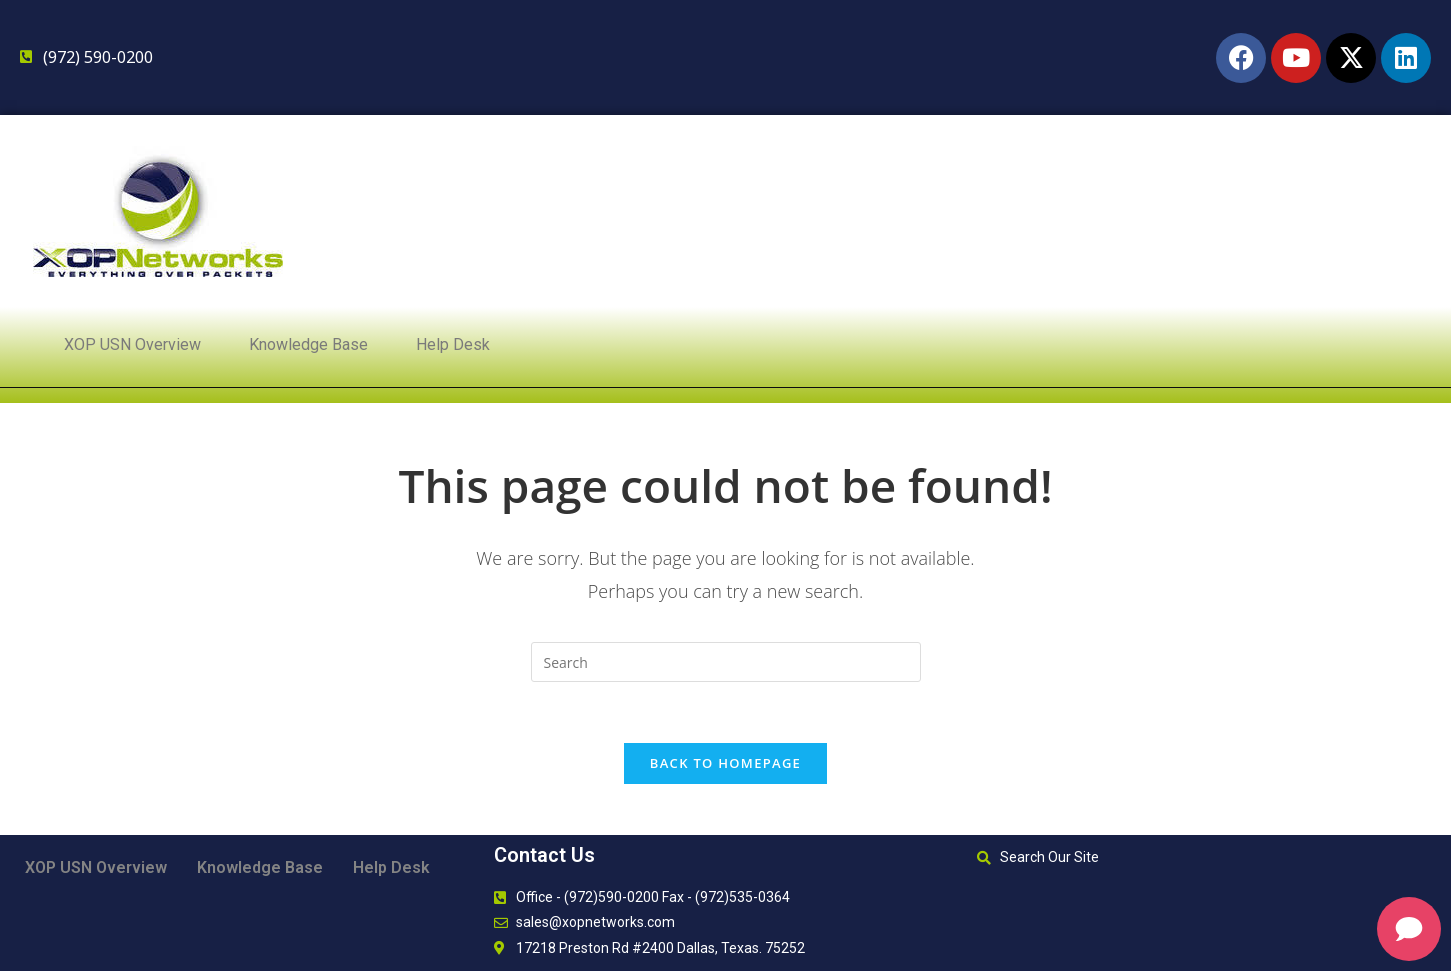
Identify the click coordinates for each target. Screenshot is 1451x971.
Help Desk (453, 344)
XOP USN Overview (132, 344)
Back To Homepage (725, 763)
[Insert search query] (726, 662)
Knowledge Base (308, 344)
